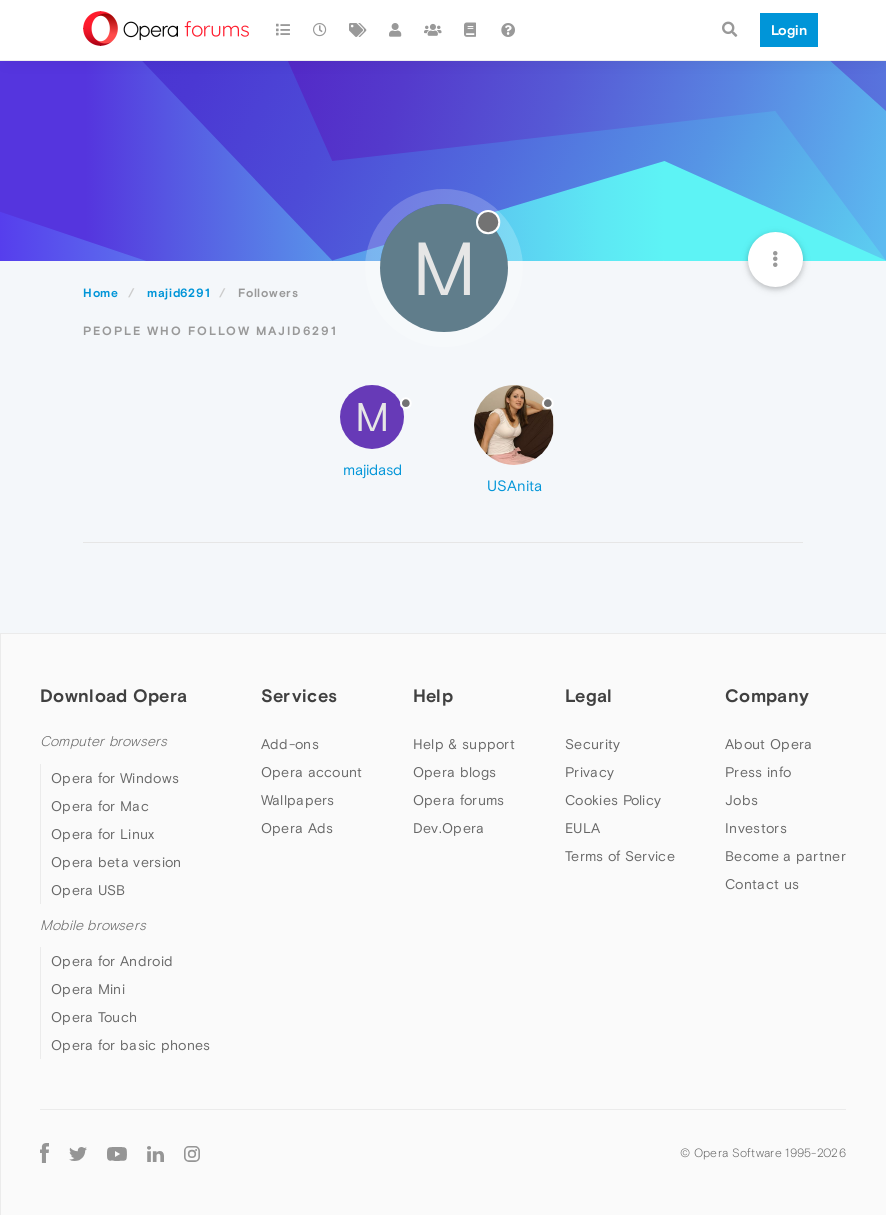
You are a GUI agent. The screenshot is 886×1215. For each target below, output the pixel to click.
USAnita (514, 485)
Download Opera (113, 695)
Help (433, 695)
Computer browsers (103, 741)
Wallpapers (298, 800)
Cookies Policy (613, 800)
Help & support (464, 744)
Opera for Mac (100, 806)
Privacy (589, 772)
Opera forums (459, 800)
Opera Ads (297, 828)
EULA (582, 828)
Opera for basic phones (131, 1045)
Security (592, 744)
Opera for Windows (115, 778)
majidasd (372, 469)
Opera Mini (88, 989)
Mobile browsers (93, 925)
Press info (758, 772)
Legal (589, 695)
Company (767, 695)
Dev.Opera (449, 828)
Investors (756, 828)
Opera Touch (94, 1017)
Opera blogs (454, 772)
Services (299, 695)
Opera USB (88, 890)
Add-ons (290, 744)
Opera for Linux (103, 834)
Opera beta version (116, 862)
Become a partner (785, 856)
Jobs (741, 800)
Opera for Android (112, 961)
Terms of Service (620, 856)
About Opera (768, 744)
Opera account (312, 772)
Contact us (762, 884)
